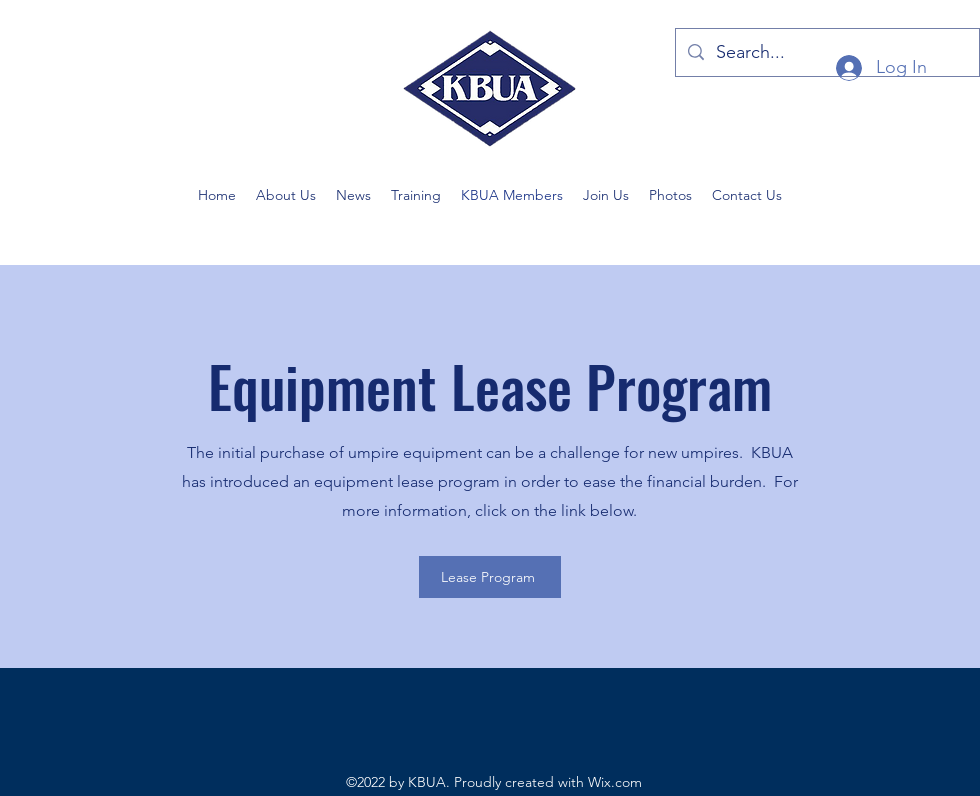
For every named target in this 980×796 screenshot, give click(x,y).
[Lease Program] (490, 577)
